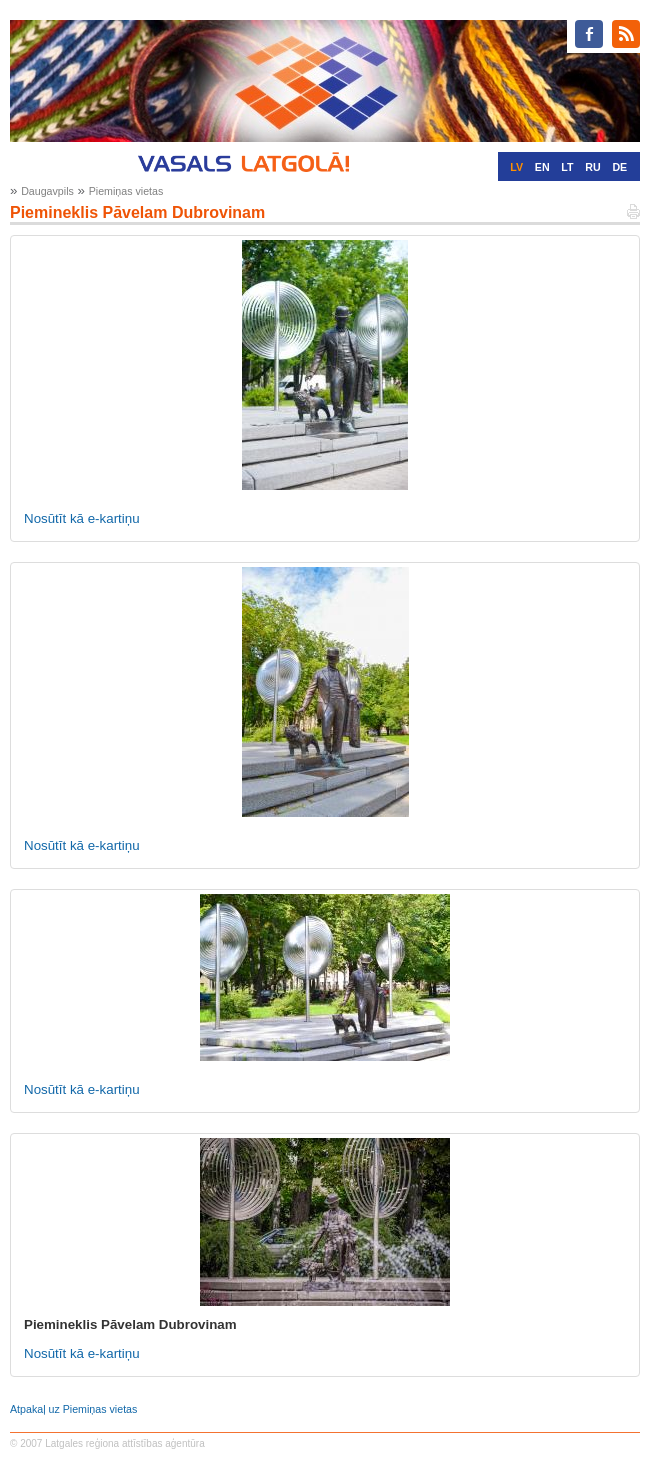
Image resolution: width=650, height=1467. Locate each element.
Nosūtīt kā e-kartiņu (82, 518)
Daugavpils (47, 191)
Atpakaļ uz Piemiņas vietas (73, 1409)
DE (619, 167)
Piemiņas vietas (126, 191)
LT (567, 167)
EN (542, 167)
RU (592, 167)
